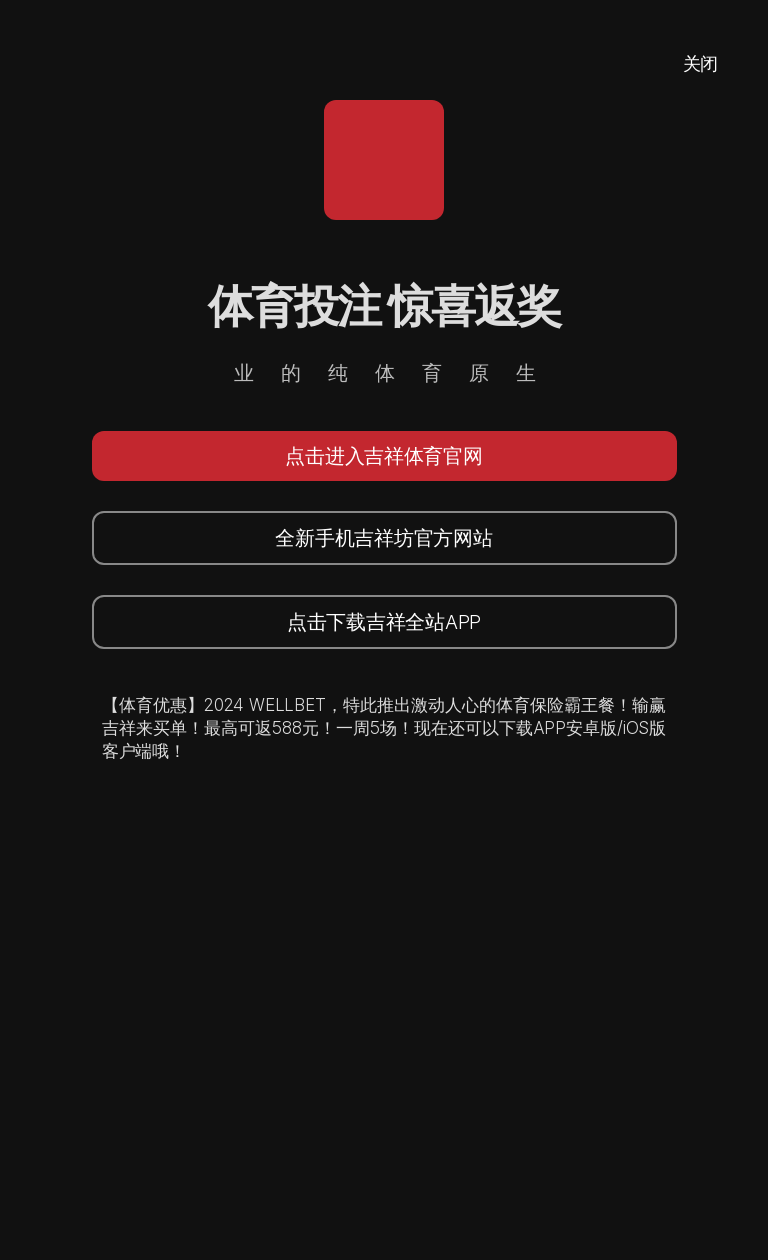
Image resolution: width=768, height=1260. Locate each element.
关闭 (700, 63)
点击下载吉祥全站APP (384, 622)
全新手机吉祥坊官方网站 (383, 538)
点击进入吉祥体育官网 (383, 456)
